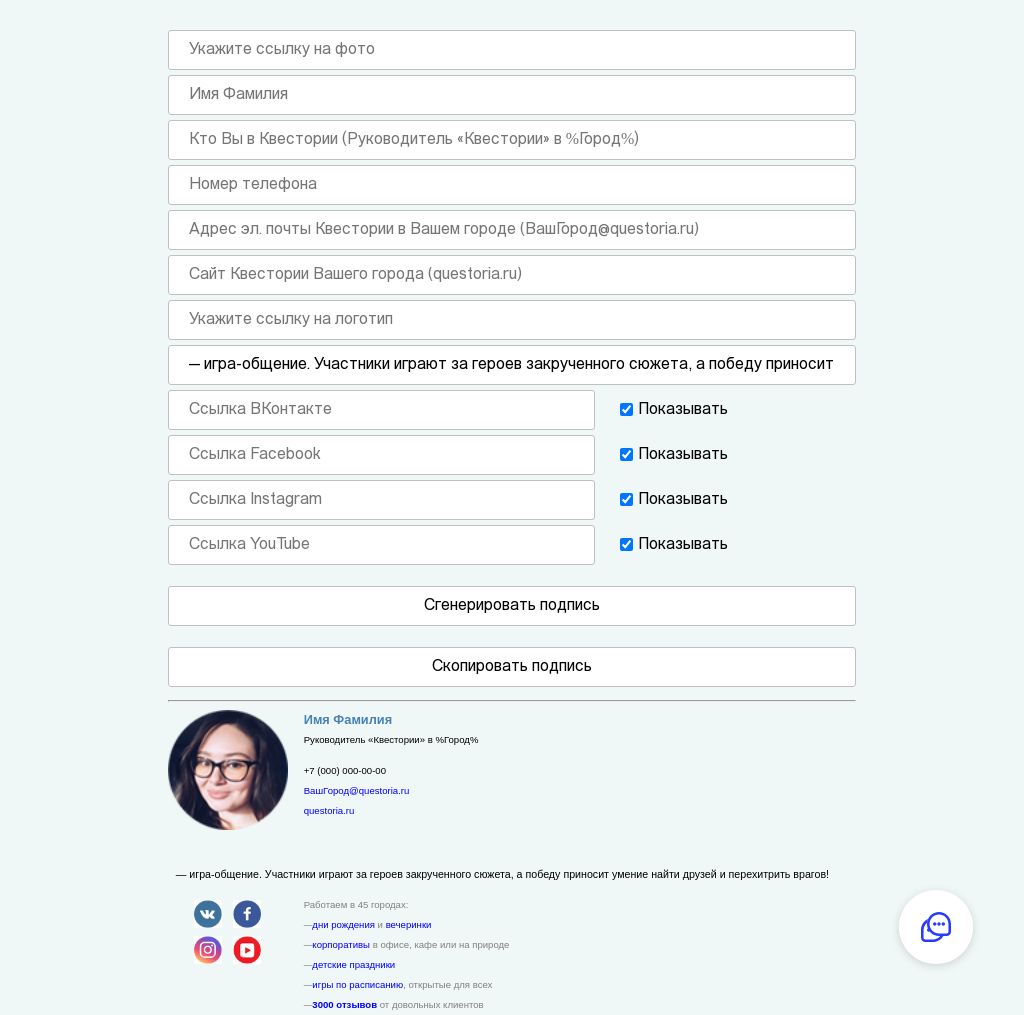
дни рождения (343, 924)
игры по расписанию (357, 984)
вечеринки (409, 924)
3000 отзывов (344, 1004)
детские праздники (353, 964)
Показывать (683, 410)
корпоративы (341, 944)
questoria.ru (329, 810)
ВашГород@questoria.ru (357, 790)
